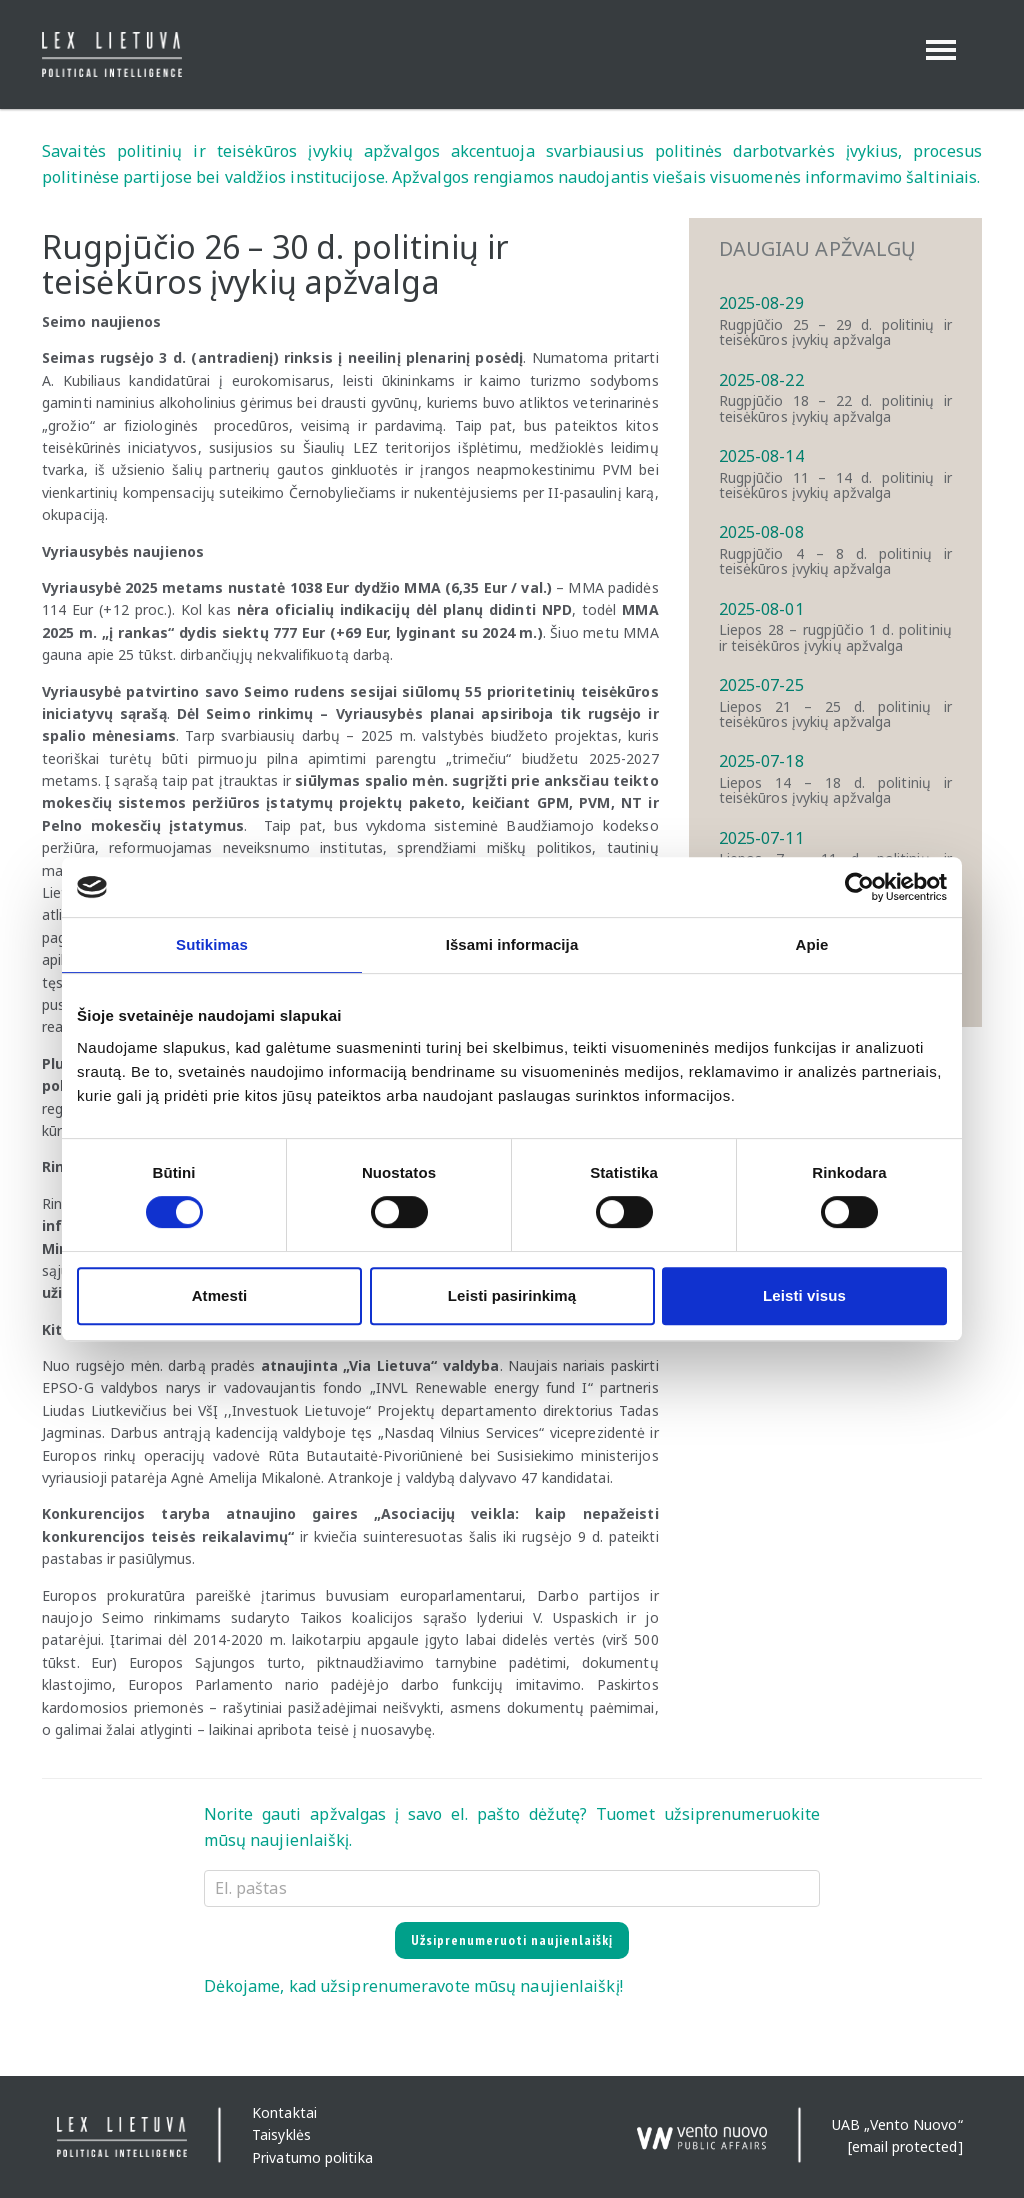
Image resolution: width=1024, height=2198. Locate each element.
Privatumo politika (312, 2157)
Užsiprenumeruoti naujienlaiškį (512, 1940)
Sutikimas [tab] (212, 944)
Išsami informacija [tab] (512, 944)
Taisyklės (281, 2135)
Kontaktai (284, 2112)
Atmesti (220, 1295)
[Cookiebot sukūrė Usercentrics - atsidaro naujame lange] (859, 887)
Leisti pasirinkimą (512, 1295)
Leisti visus (804, 1295)
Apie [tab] (812, 944)
